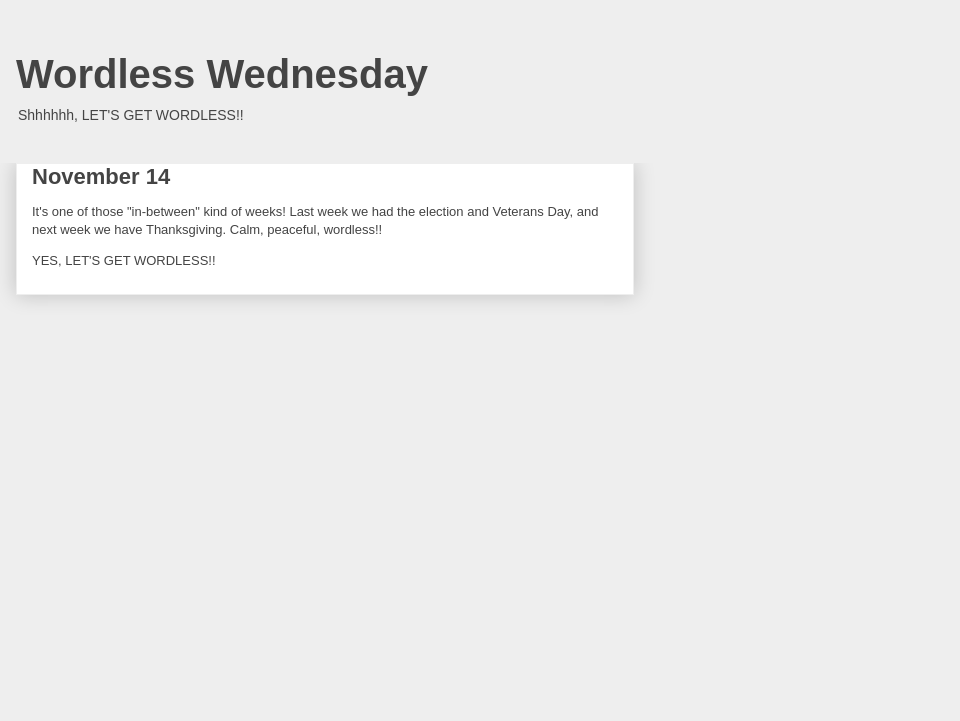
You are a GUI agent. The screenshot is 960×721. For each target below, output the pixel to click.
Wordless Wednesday (222, 74)
